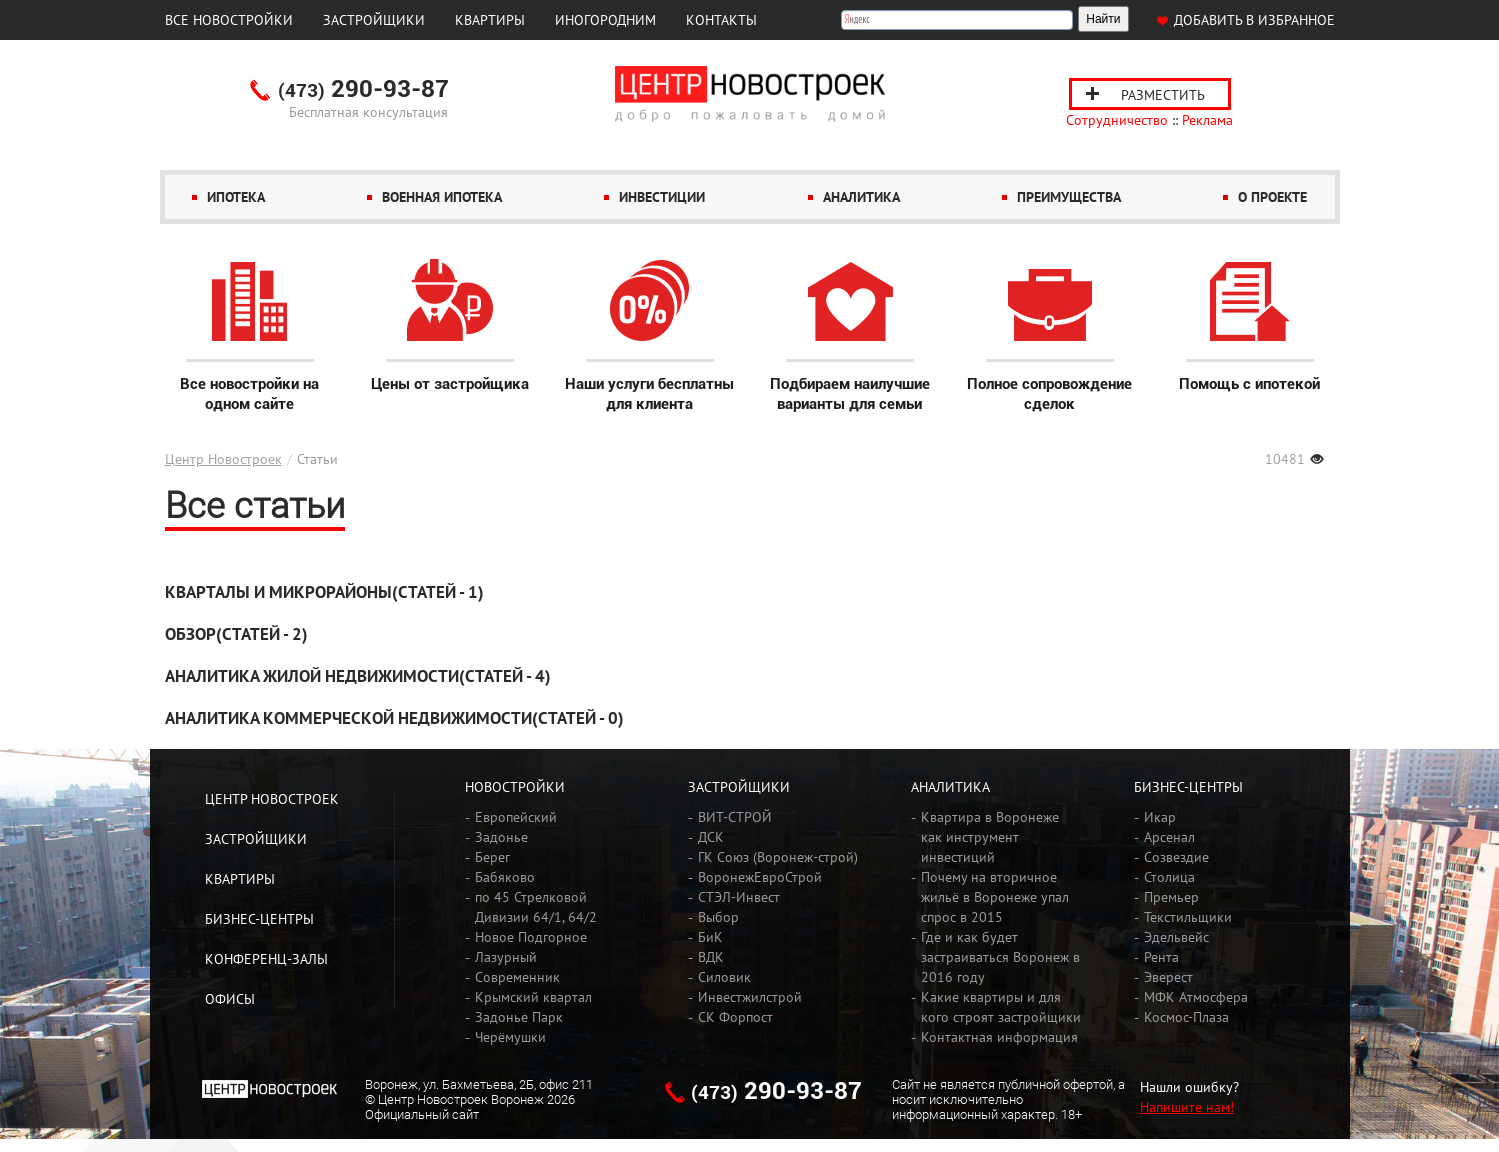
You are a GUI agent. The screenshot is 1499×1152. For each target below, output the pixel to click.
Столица (1169, 877)
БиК (710, 937)
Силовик (724, 977)
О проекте (1272, 197)
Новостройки (515, 787)
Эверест (1168, 977)
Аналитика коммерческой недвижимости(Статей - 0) (394, 718)
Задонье (501, 837)
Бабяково (505, 877)
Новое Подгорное (531, 937)
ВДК (711, 957)
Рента (1161, 957)
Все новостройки (229, 20)
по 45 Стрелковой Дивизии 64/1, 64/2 (536, 907)
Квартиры (490, 20)
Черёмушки (510, 1037)
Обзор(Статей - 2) (236, 634)
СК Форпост (735, 1017)
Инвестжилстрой (750, 997)
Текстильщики (1188, 917)
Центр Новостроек (223, 459)
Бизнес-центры (259, 919)
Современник (517, 977)
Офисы (230, 999)
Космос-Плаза (1186, 1017)
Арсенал (1169, 837)
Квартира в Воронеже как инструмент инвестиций (990, 837)
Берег (492, 857)
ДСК (711, 837)
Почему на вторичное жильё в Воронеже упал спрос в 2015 (995, 897)
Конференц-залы (266, 959)
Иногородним (605, 20)
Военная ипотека (442, 197)
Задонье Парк (519, 1017)
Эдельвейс (1176, 937)
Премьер (1171, 897)
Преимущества (1069, 197)
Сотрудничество (1117, 120)
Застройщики (374, 20)
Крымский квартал (533, 997)
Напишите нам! (1187, 1107)
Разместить (1163, 95)
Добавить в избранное (1254, 20)
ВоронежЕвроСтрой (760, 877)
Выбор (718, 917)
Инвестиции (662, 197)
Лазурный (506, 957)
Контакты (721, 20)
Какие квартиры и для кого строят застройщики (1001, 1007)
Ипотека (236, 197)
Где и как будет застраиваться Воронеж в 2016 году (1000, 957)
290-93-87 (363, 90)
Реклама (1207, 120)
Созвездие (1176, 857)
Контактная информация (999, 1037)
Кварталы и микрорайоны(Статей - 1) (324, 592)
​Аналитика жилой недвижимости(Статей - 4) (358, 676)
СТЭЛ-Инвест (739, 897)
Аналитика (861, 197)
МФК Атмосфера (1196, 997)
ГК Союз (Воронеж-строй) (778, 857)
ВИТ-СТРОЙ (735, 817)
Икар (1160, 817)
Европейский (516, 817)
